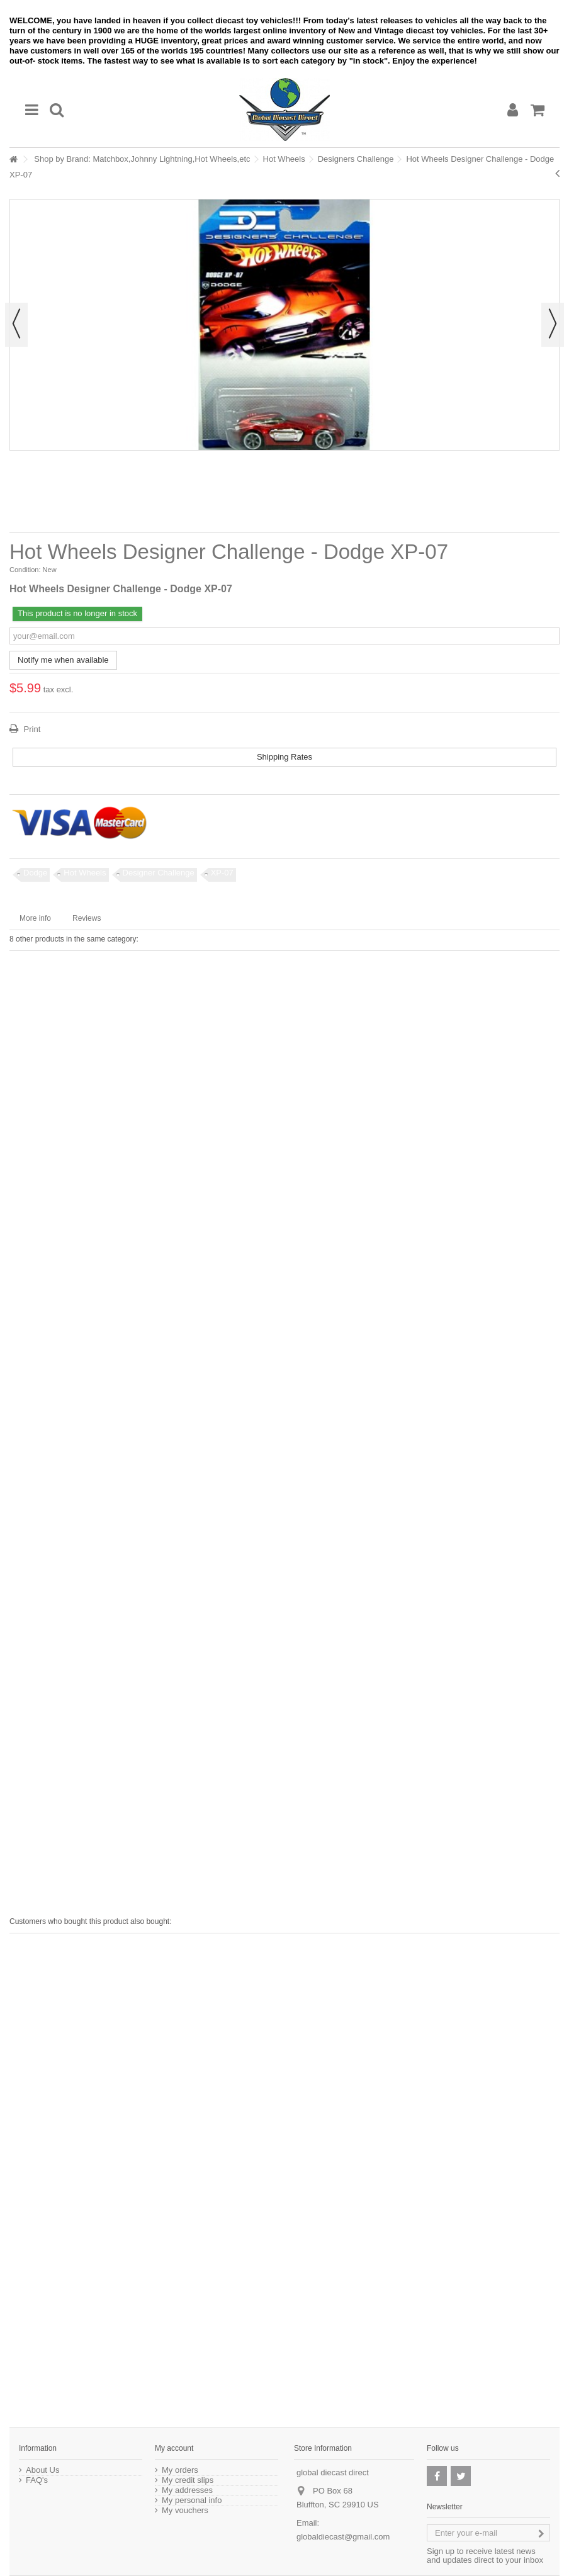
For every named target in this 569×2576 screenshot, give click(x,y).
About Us (42, 2470)
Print (30, 729)
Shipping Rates (284, 757)
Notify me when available (63, 660)
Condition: (25, 569)
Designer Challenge (158, 872)
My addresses (187, 2490)
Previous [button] (16, 325)
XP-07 (222, 872)
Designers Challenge (356, 159)
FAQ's (37, 2480)
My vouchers (185, 2510)
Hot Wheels (284, 159)
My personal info (192, 2500)
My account (174, 2448)
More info (35, 918)
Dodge (35, 872)
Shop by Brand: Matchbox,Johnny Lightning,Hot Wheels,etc (142, 159)
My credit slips (187, 2480)
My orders (180, 2470)
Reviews (86, 918)
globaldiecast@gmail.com (343, 2536)
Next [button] (552, 325)
